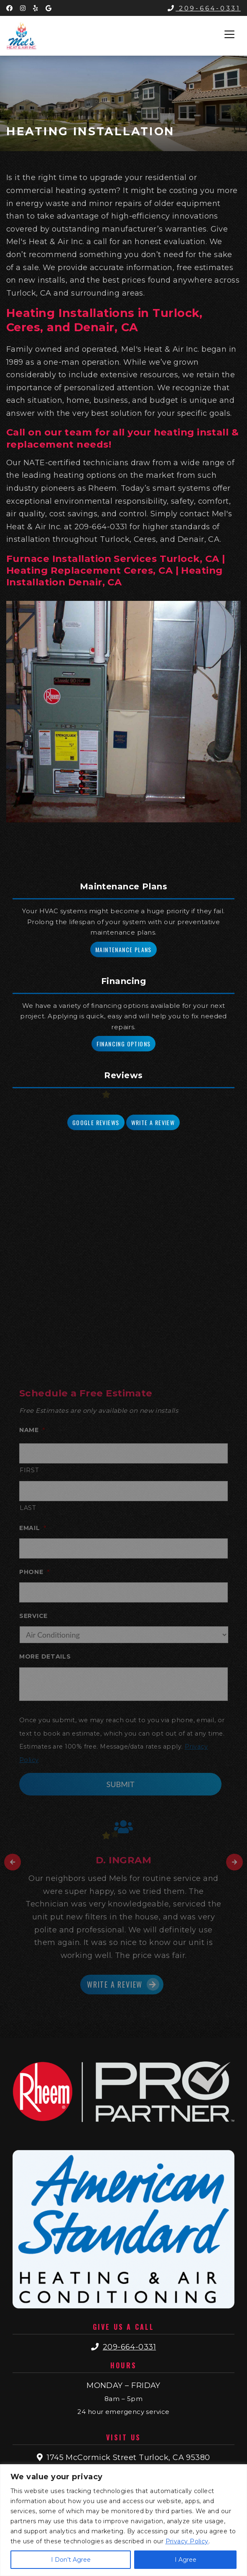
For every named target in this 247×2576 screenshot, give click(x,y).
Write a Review (153, 1122)
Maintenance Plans (123, 949)
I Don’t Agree (71, 2559)
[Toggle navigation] (229, 34)
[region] (123, 2520)
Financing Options (124, 1043)
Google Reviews (96, 1122)
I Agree (185, 2559)
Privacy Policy (187, 2541)
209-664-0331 (204, 8)
